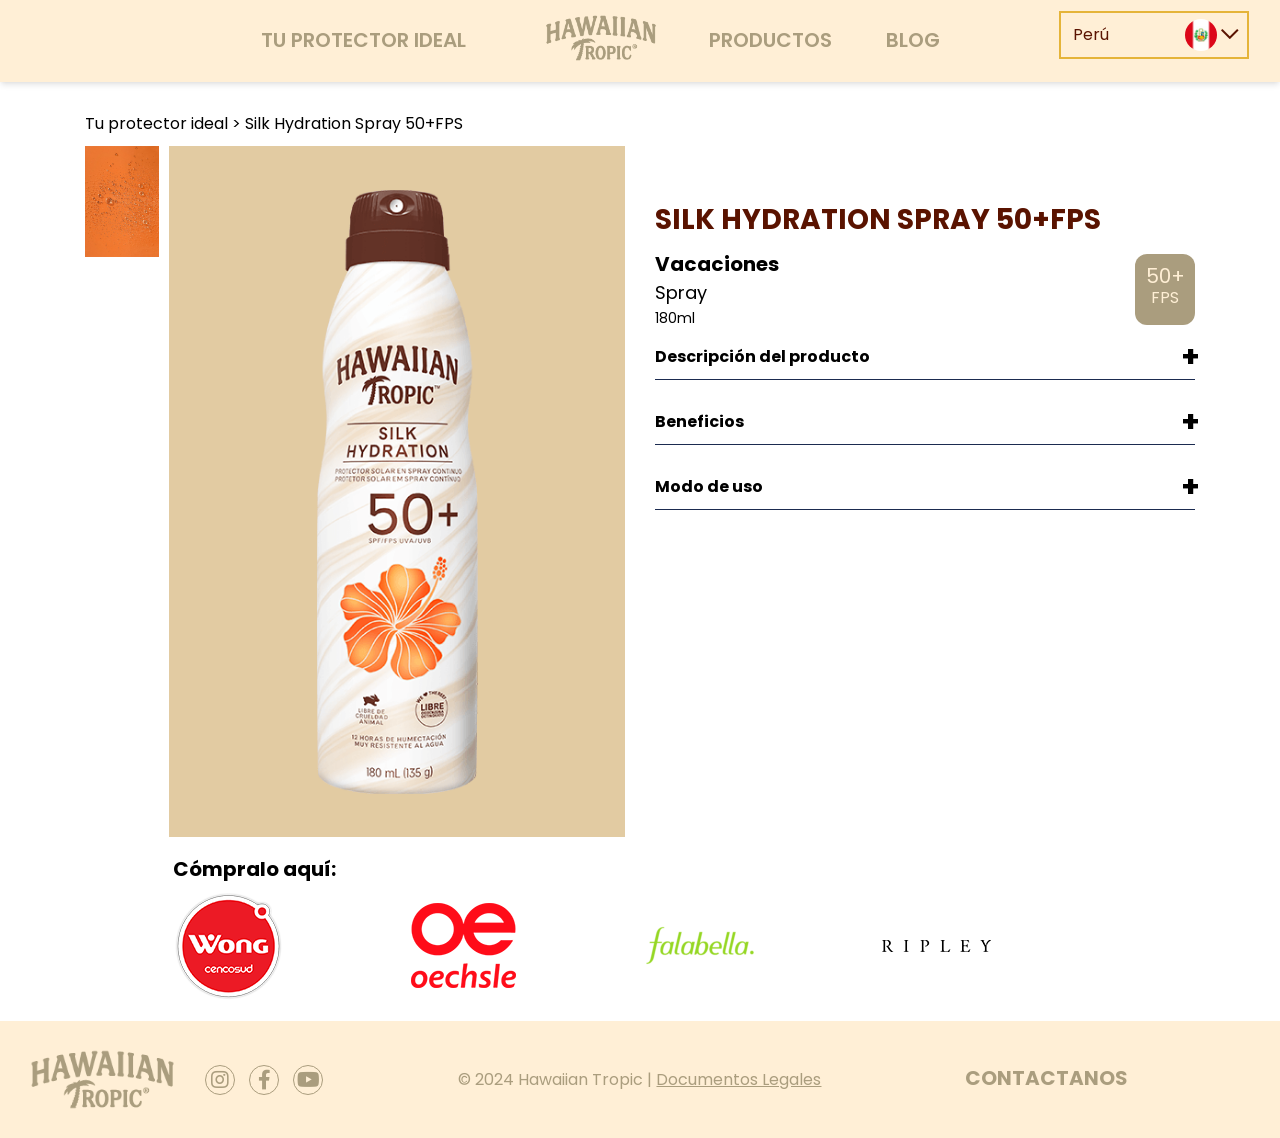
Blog (913, 40)
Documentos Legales (738, 1079)
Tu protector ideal (363, 40)
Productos (770, 40)
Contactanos (1046, 1078)
